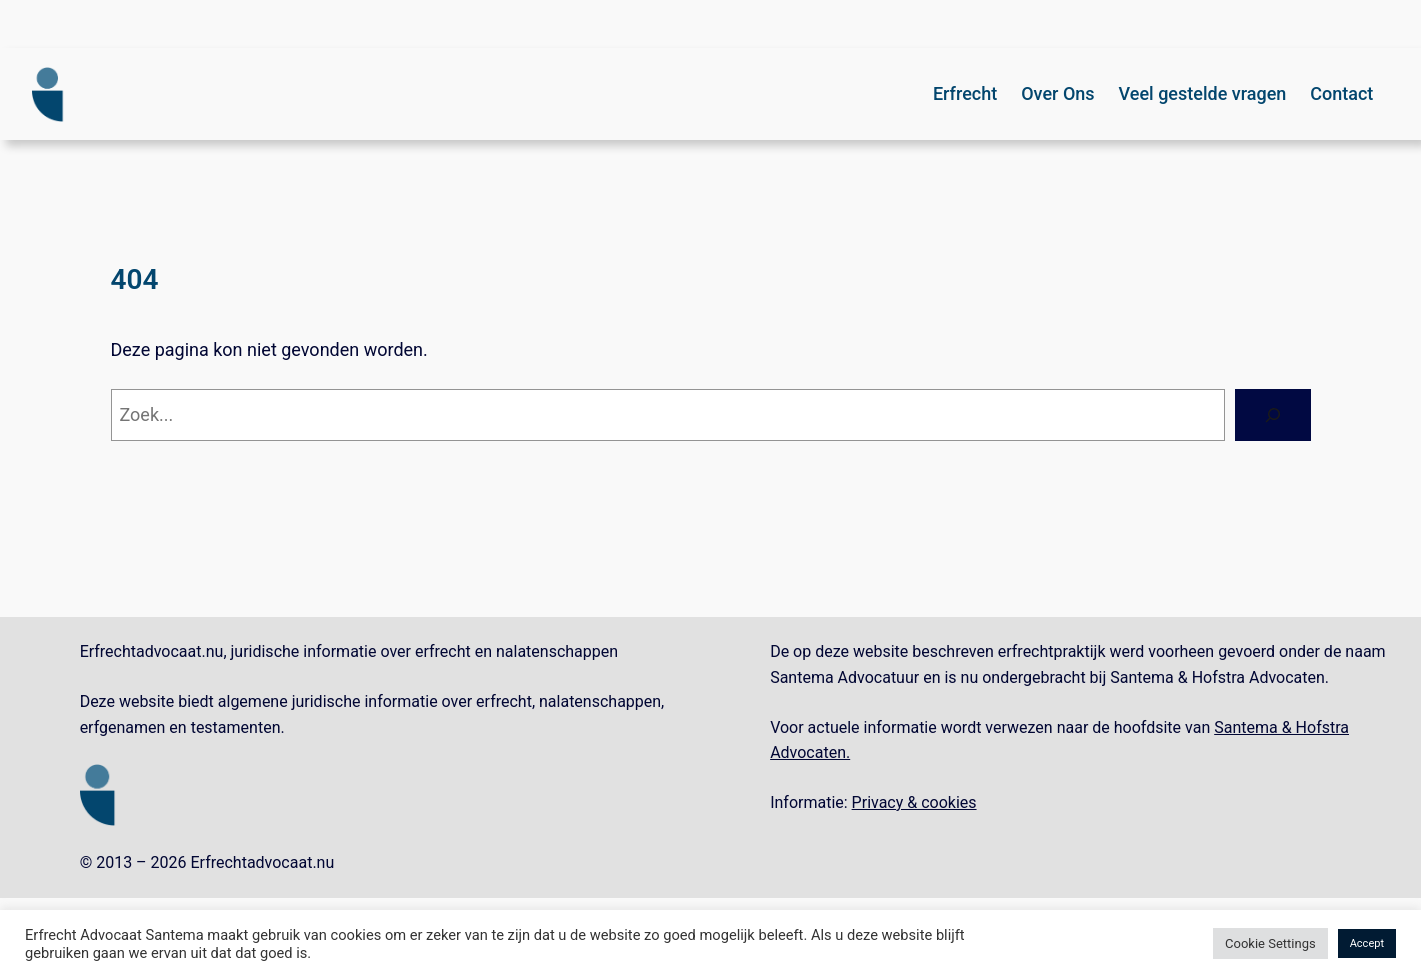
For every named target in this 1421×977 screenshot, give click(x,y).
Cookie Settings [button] (1270, 943)
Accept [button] (1367, 943)
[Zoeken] (1273, 415)
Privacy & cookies (914, 802)
